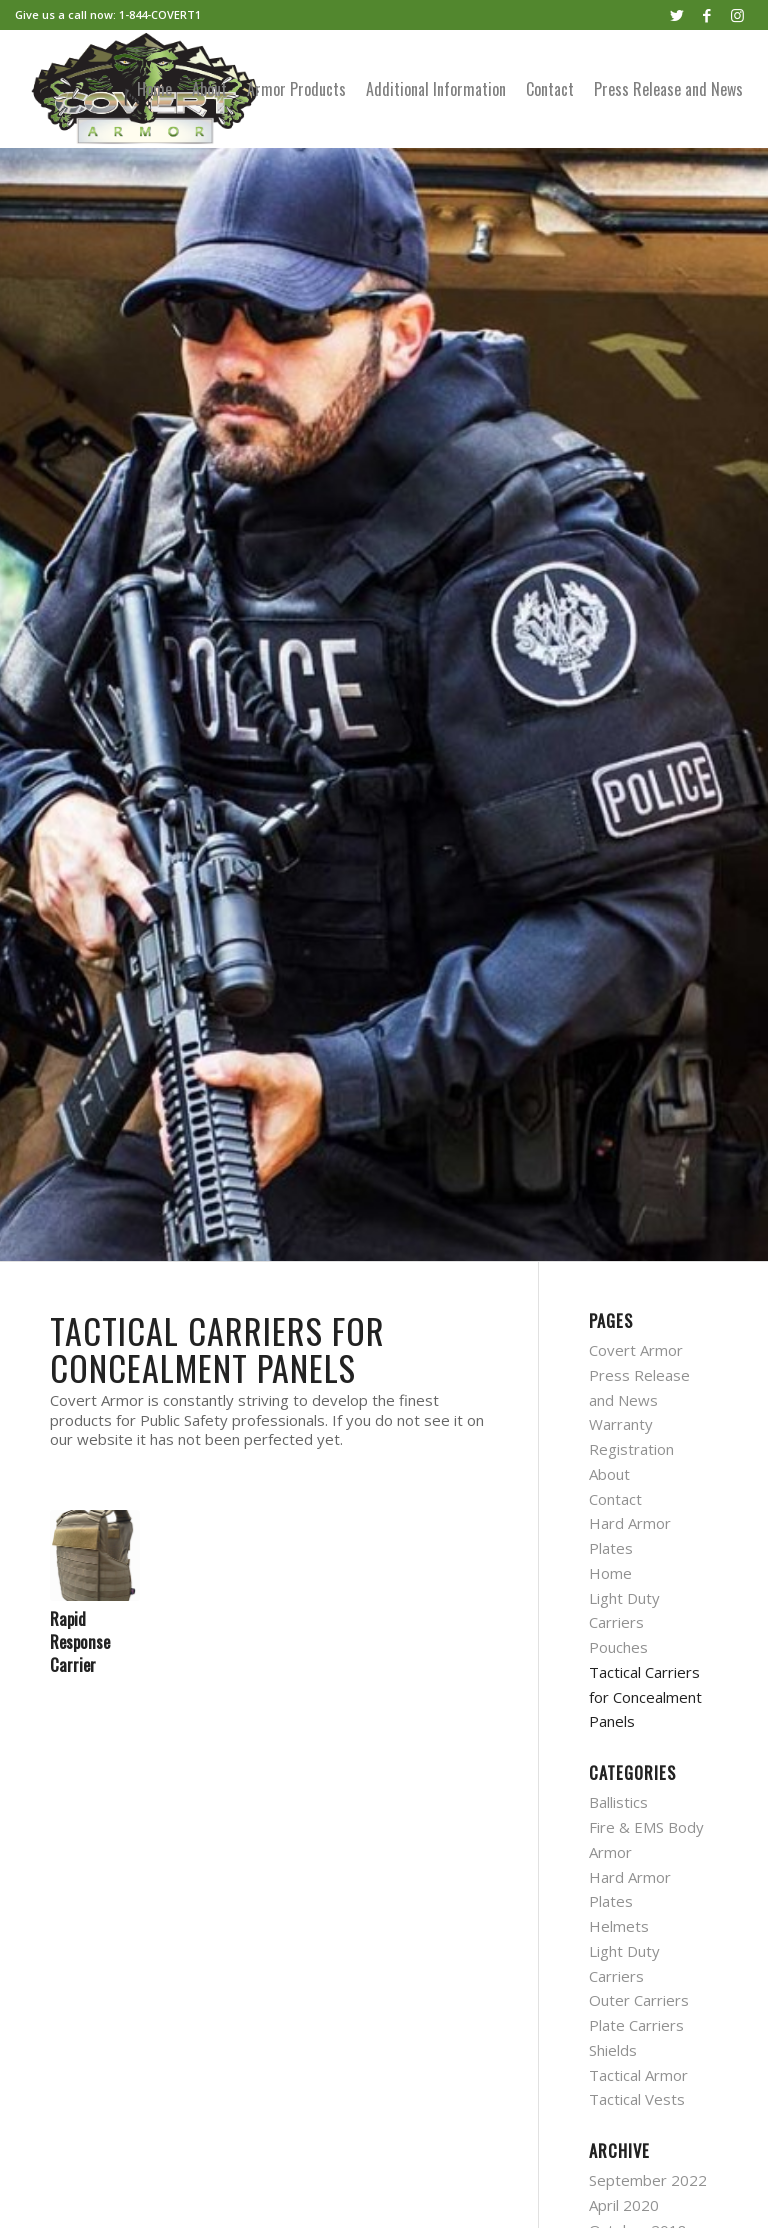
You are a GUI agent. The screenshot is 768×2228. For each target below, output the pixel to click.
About (609, 1474)
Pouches (618, 1647)
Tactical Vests (637, 2099)
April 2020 (624, 2205)
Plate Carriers (636, 2025)
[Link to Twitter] (677, 15)
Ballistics (618, 1802)
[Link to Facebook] (707, 15)
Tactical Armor (638, 2075)
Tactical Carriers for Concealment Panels (645, 1697)
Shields (613, 2050)
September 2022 (648, 2180)
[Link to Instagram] (738, 15)
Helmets (619, 1926)
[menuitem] (154, 89)
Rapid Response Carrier (80, 1641)
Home (610, 1573)
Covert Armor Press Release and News (639, 1375)
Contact (615, 1499)
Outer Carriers (639, 2000)
